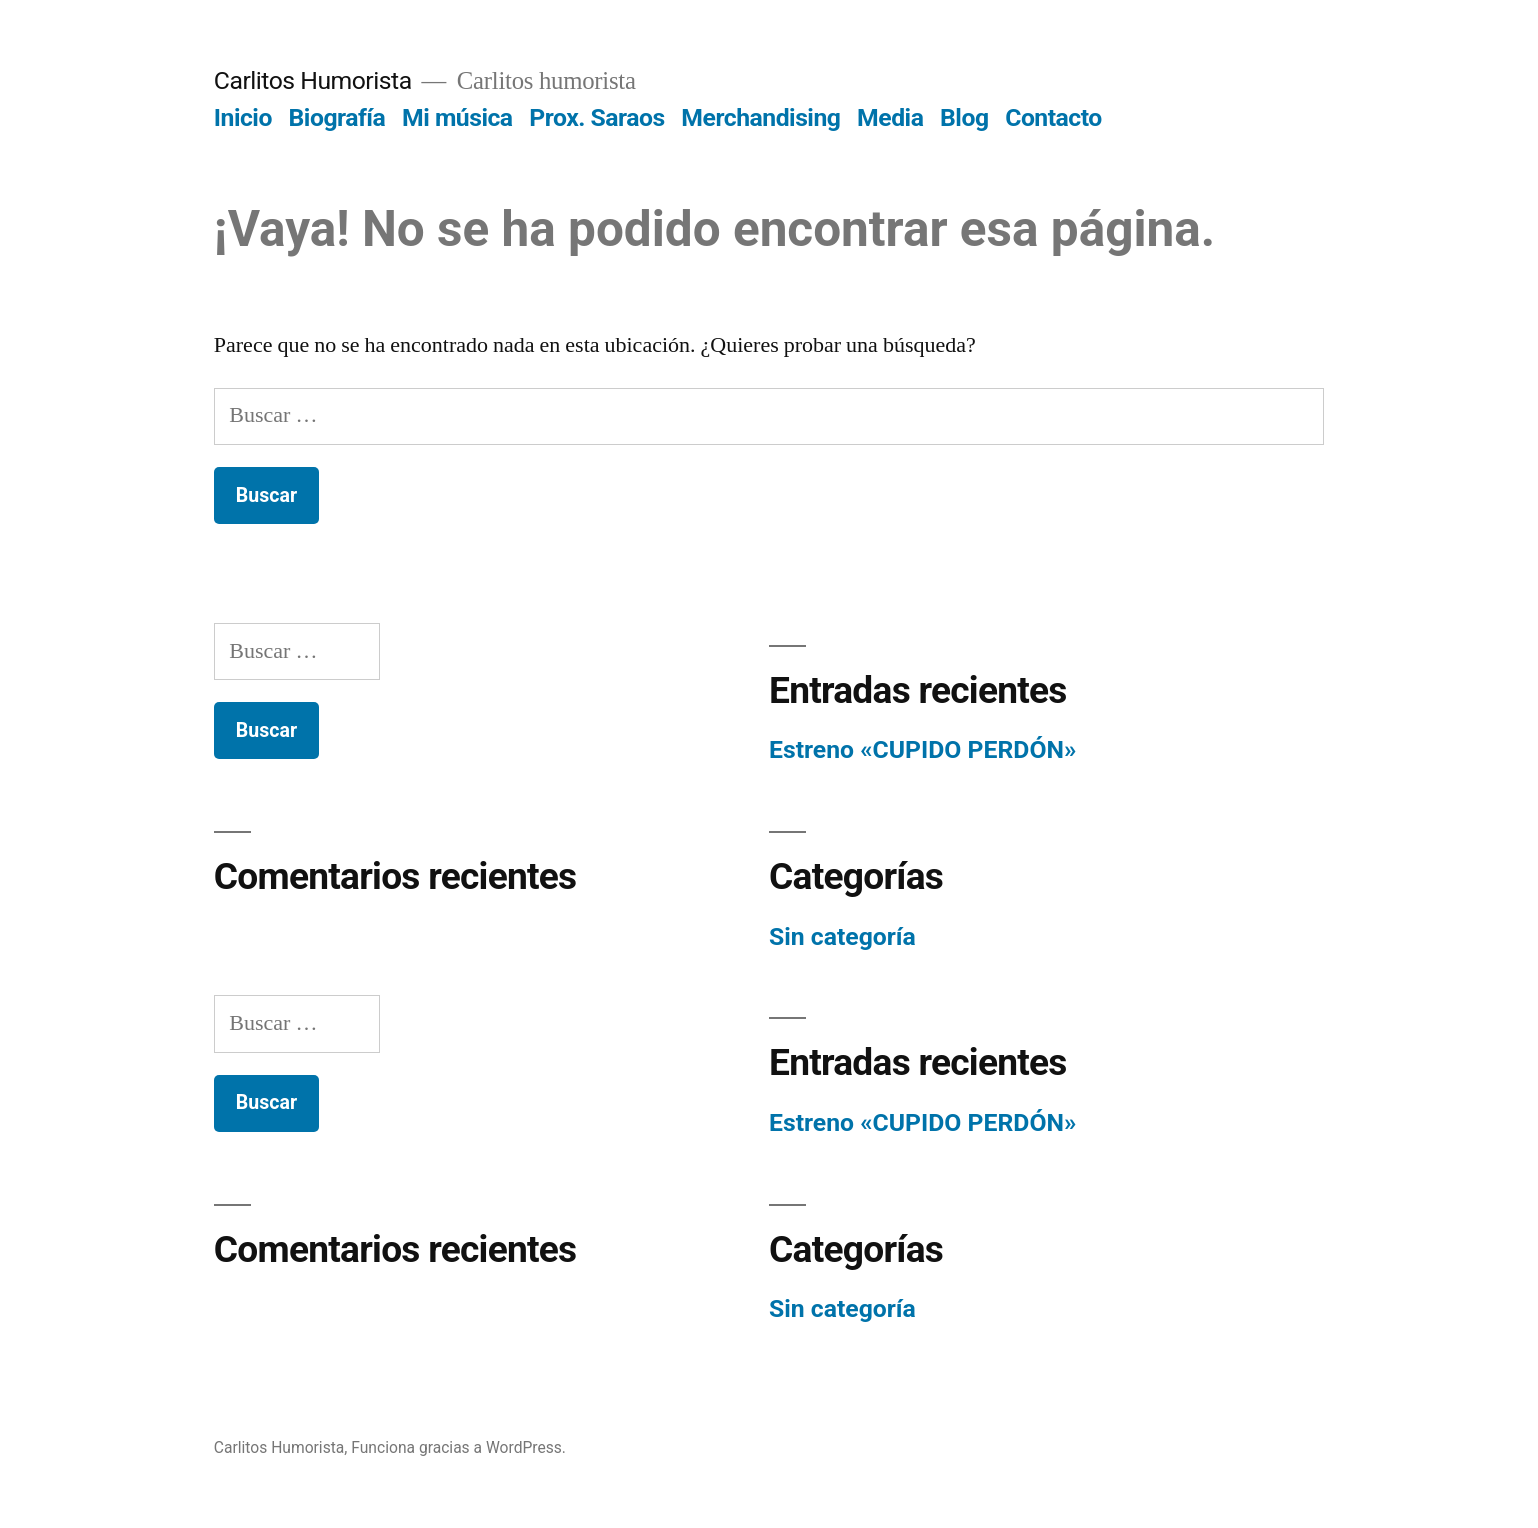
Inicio (243, 117)
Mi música (457, 117)
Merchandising (760, 117)
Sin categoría (842, 936)
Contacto (1053, 117)
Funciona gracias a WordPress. (458, 1447)
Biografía (337, 117)
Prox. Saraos (596, 117)
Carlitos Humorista (313, 80)
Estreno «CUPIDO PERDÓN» (922, 749)
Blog (964, 117)
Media (890, 117)
